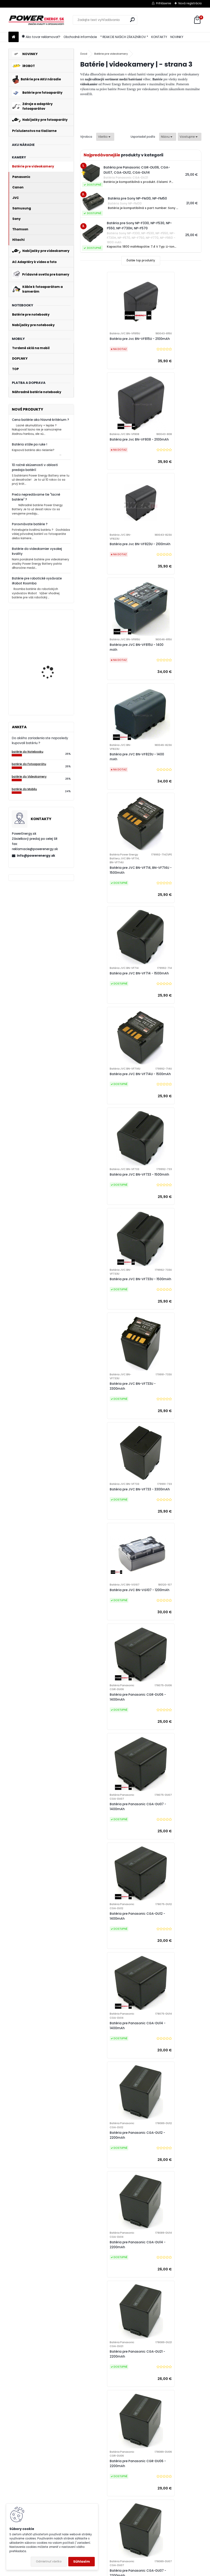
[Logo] (36, 20)
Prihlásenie (163, 3)
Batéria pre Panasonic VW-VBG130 (167, 2024)
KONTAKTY (159, 37)
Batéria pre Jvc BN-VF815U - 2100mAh (107, 345)
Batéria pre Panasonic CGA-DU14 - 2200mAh (107, 1338)
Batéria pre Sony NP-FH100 (136, 2362)
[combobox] (167, 137)
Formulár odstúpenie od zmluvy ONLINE (75, 2497)
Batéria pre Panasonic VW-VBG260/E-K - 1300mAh (106, 2138)
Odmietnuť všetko (49, 2561)
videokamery (149, 2421)
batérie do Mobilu (24, 789)
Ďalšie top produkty (141, 260)
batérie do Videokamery (29, 777)
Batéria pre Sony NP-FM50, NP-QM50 (169, 1793)
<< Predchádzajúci (129, 2405)
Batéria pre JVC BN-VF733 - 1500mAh (107, 791)
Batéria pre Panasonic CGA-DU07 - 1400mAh (107, 1119)
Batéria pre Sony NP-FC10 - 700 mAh (109, 1680)
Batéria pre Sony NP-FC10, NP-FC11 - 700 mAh (169, 1680)
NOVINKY (176, 37)
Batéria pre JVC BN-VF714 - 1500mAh (106, 681)
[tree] (79, 2495)
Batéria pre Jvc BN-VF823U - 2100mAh (107, 454)
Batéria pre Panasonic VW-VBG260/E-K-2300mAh (167, 1907)
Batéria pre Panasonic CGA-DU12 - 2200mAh (168, 1229)
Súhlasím (81, 2561)
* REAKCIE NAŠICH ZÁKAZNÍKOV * (124, 37)
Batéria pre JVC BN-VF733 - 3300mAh (167, 900)
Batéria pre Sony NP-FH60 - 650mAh (167, 2138)
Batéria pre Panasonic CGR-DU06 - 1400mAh (168, 1010)
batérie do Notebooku (27, 752)
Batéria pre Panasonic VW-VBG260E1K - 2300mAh (106, 2020)
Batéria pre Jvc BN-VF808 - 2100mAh (167, 345)
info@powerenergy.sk (36, 855)
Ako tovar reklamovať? (41, 37)
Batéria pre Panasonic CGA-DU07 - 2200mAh (168, 1448)
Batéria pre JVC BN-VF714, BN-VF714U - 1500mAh (169, 572)
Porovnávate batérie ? (30, 524)
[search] (132, 19)
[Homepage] (13, 37)
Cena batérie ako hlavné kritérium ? (40, 420)
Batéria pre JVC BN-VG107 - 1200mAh (107, 1010)
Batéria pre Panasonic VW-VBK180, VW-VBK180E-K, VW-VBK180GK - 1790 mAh (167, 1568)
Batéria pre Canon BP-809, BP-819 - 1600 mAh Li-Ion (109, 1797)
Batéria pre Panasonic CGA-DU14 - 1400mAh (107, 1229)
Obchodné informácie (80, 37)
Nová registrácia (190, 3)
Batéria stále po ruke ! (29, 444)
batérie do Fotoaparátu (29, 764)
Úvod (83, 54)
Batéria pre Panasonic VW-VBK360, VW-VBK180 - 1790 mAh (110, 1568)
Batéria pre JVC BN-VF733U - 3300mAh (108, 900)
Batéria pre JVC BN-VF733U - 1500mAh (168, 791)
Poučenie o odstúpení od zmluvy (125, 2536)
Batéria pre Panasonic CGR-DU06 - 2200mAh (107, 1448)
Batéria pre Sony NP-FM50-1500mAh (106, 1907)
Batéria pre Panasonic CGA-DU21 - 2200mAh (168, 1338)
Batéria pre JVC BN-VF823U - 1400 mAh (108, 568)
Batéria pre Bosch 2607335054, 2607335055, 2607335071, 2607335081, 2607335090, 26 (48, 687)
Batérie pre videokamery (111, 54)
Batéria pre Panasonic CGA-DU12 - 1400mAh (168, 1119)
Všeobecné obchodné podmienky (72, 2470)
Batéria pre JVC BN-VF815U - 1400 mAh (168, 454)
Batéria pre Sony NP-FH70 (105, 2251)
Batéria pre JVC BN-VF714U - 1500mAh (168, 681)
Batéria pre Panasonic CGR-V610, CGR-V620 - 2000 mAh (168, 2251)
